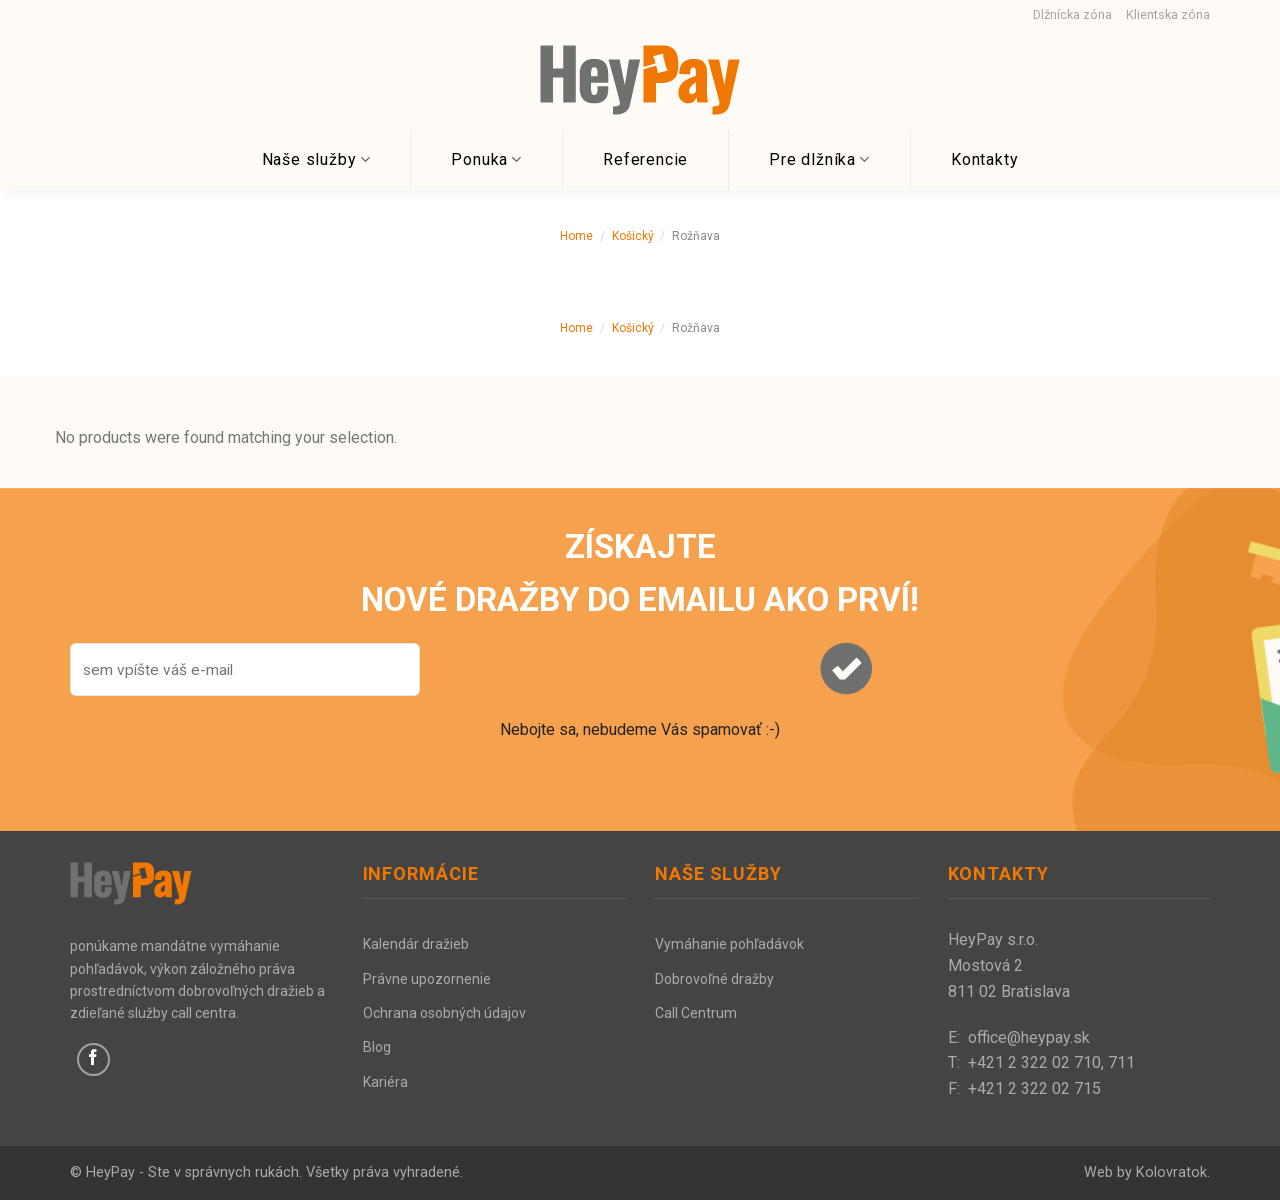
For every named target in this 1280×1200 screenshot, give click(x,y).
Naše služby (316, 160)
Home (576, 236)
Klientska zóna (1168, 14)
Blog (377, 1047)
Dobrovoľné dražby (714, 979)
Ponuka (486, 160)
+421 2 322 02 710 (1034, 1062)
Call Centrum (696, 1013)
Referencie (645, 159)
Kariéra (385, 1082)
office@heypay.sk (1029, 1037)
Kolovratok (1171, 1172)
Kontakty (984, 159)
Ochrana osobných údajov (444, 1013)
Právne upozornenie (427, 979)
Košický (633, 236)
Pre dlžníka (819, 160)
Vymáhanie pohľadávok (729, 944)
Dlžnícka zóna (1072, 14)
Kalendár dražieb (416, 944)
